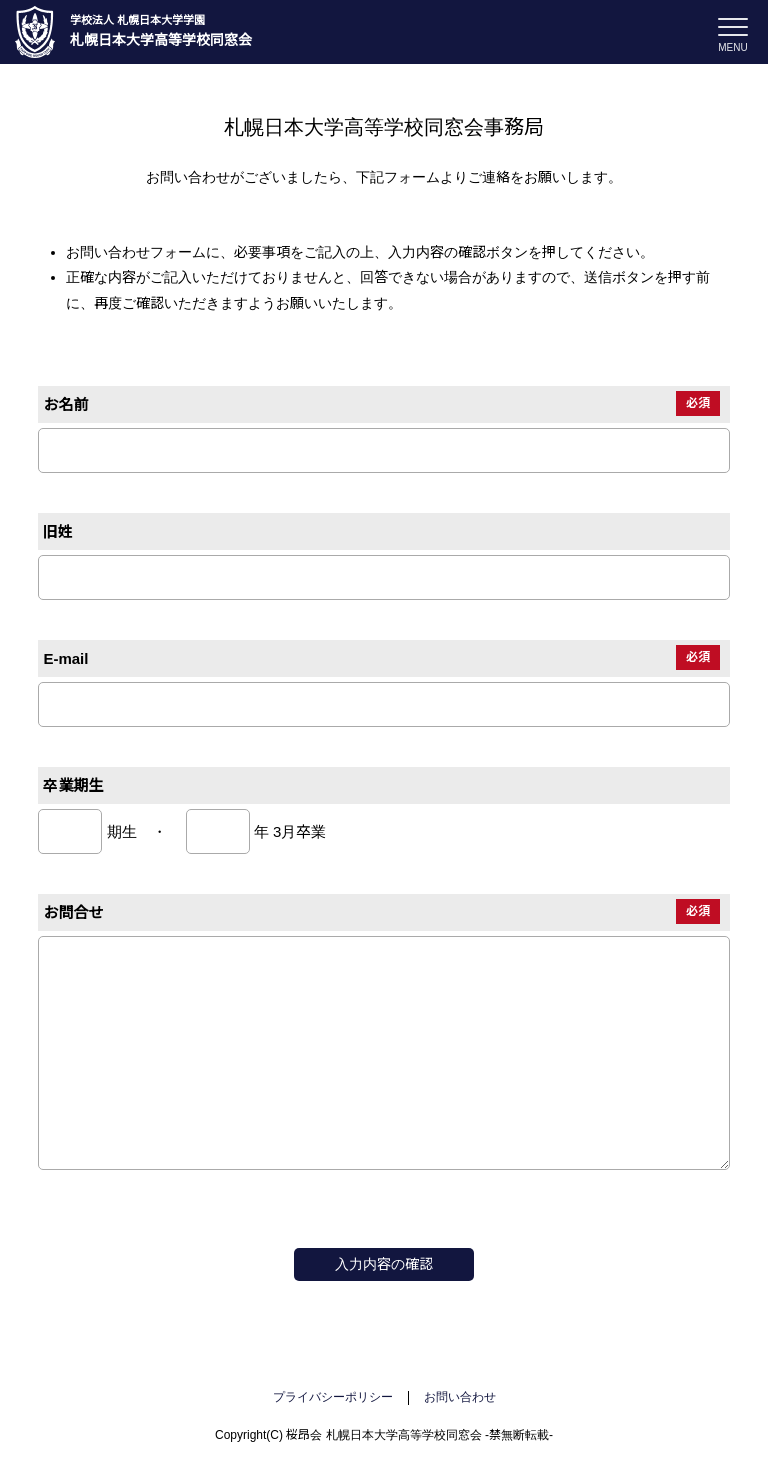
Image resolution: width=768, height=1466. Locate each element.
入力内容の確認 (384, 1264)
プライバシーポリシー (333, 1397)
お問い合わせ (460, 1397)
